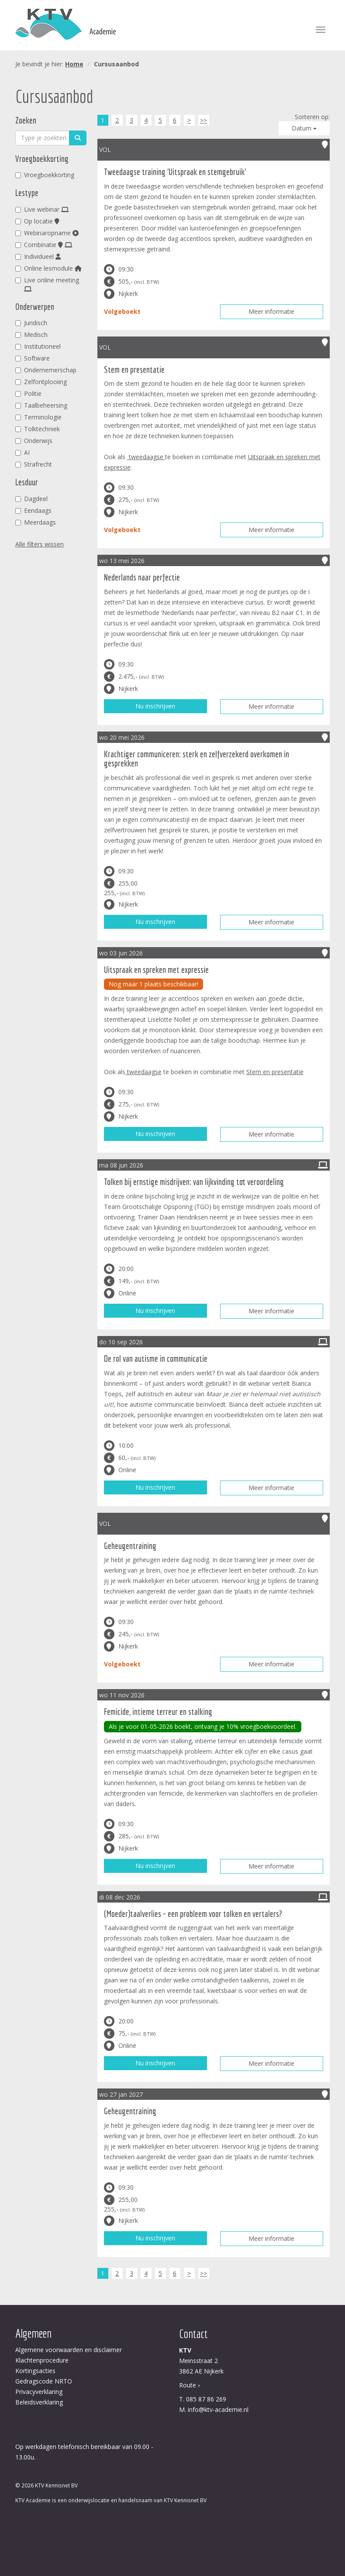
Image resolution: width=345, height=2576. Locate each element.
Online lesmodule (48, 268)
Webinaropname (47, 233)
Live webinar (42, 209)
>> (203, 120)
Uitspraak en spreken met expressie (156, 970)
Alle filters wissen (39, 544)
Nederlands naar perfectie (142, 577)
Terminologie (38, 417)
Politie (28, 393)
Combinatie (43, 244)
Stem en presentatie (134, 369)
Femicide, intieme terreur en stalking (158, 1712)
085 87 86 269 (206, 2399)
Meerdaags (35, 522)
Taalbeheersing (41, 405)
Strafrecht (33, 464)
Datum (304, 128)
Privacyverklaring (38, 2391)
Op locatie (37, 221)
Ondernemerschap (45, 370)
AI (22, 452)
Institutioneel (38, 346)
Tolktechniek (37, 429)
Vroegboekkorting (44, 175)
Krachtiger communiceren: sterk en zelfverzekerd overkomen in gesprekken (196, 759)
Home (74, 64)
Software (32, 358)
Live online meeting (47, 284)
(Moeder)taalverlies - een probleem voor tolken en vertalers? (193, 1914)
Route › (189, 2385)
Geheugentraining (130, 1546)
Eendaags (33, 510)
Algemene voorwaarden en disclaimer (68, 2350)
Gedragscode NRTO (43, 2381)
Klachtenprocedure (42, 2360)
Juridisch (31, 323)
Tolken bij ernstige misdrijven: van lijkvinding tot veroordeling (194, 1182)
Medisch (31, 334)
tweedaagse (146, 457)
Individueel (38, 256)
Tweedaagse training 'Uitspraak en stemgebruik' (175, 172)
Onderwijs (33, 440)
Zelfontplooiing (41, 382)
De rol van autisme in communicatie (155, 1358)
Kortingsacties (35, 2370)
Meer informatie (271, 311)
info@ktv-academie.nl (218, 2409)
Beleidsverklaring (39, 2402)
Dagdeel (31, 499)
